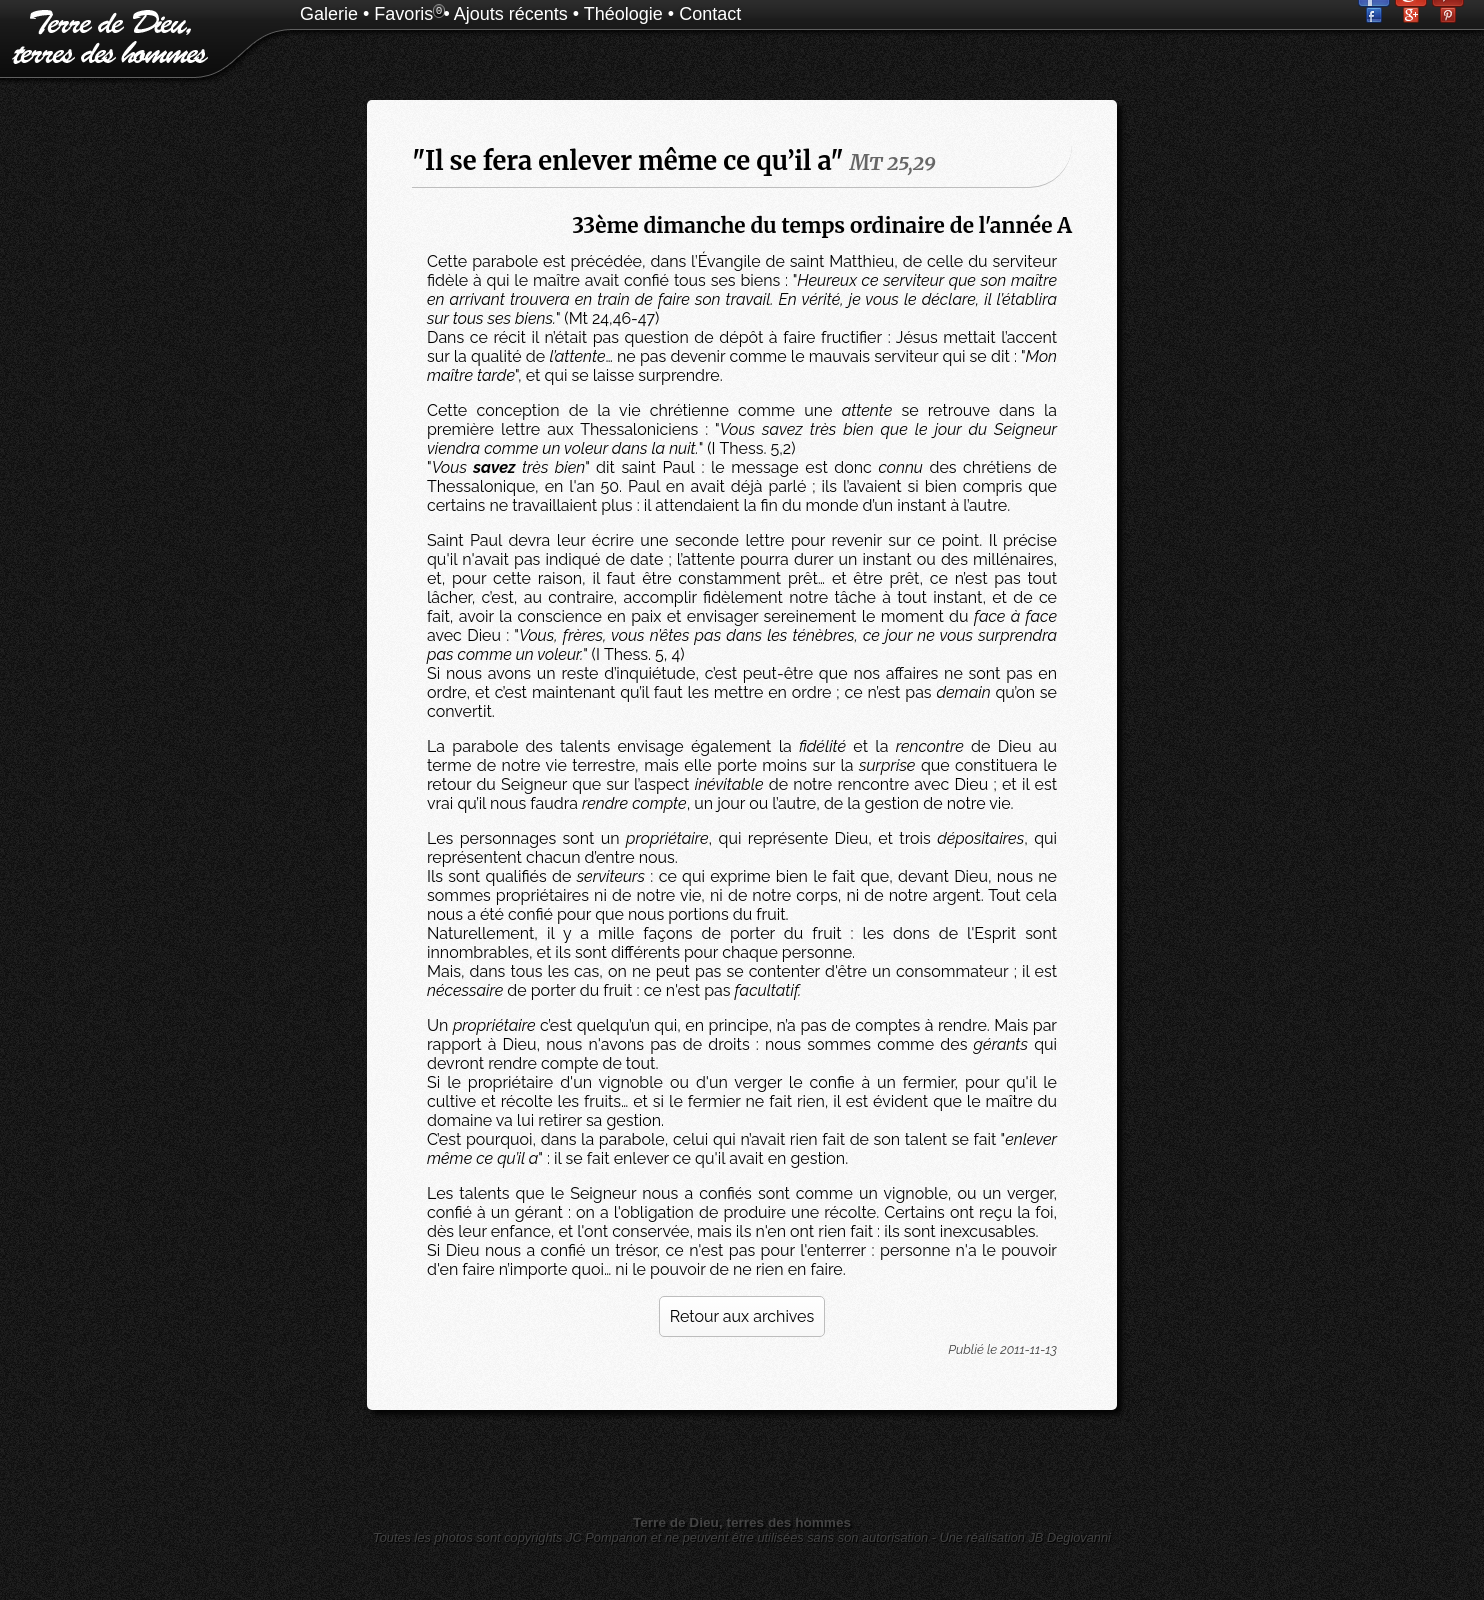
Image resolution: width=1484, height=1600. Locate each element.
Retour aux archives (742, 1316)
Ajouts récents (511, 14)
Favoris (403, 14)
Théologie (623, 14)
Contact (710, 14)
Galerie (329, 14)
